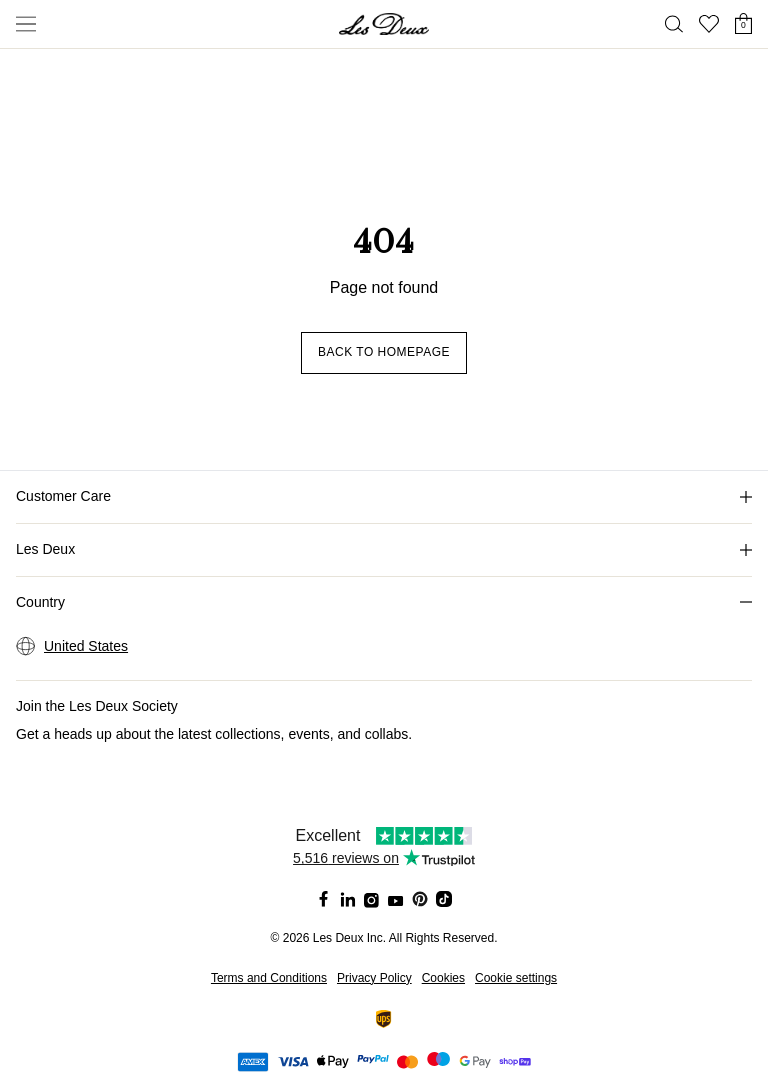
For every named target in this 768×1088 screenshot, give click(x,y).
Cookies (443, 978)
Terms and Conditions (269, 978)
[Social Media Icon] (324, 899)
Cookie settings (516, 978)
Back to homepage (384, 352)
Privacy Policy (374, 978)
